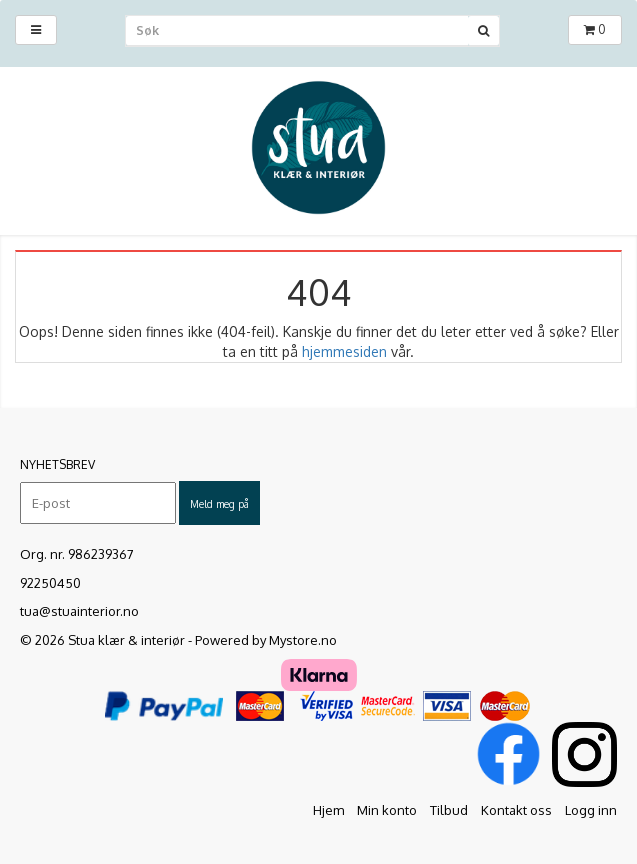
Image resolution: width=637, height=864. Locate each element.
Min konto (387, 810)
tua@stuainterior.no (79, 611)
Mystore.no (303, 640)
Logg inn (591, 810)
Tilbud (449, 810)
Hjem (328, 810)
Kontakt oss (516, 810)
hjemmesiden (344, 351)
